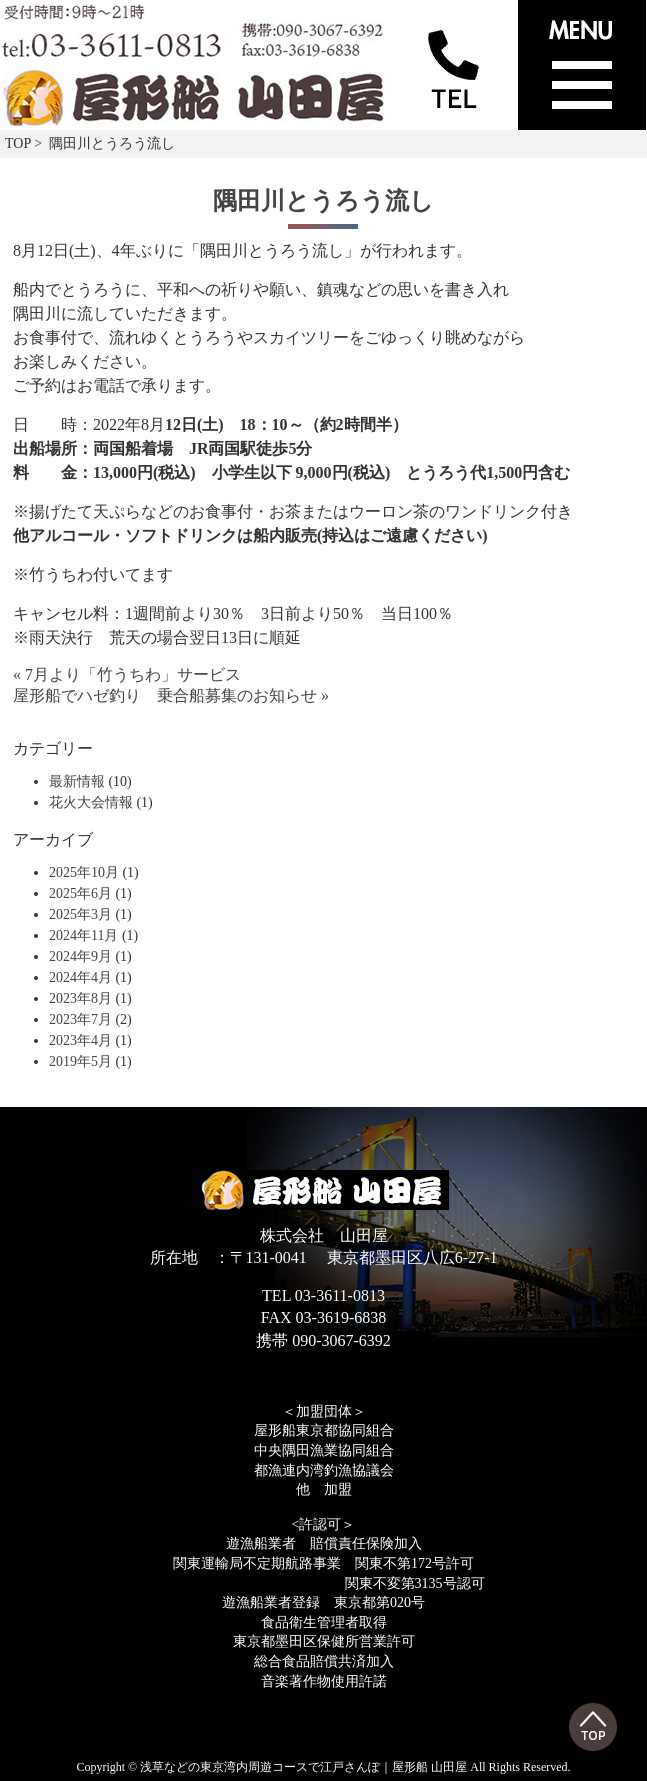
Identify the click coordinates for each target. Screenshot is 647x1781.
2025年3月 (80, 914)
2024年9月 (80, 956)
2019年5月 (80, 1061)
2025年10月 (84, 872)
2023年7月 (80, 1019)
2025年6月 (80, 893)
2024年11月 (83, 935)
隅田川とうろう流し (323, 201)
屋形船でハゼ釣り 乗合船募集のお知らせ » (171, 695)
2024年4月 (80, 977)
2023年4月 (80, 1040)
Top (593, 1727)
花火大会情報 (91, 802)
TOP (18, 143)
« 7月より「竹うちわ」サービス (127, 674)
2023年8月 (80, 998)
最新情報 (77, 781)
